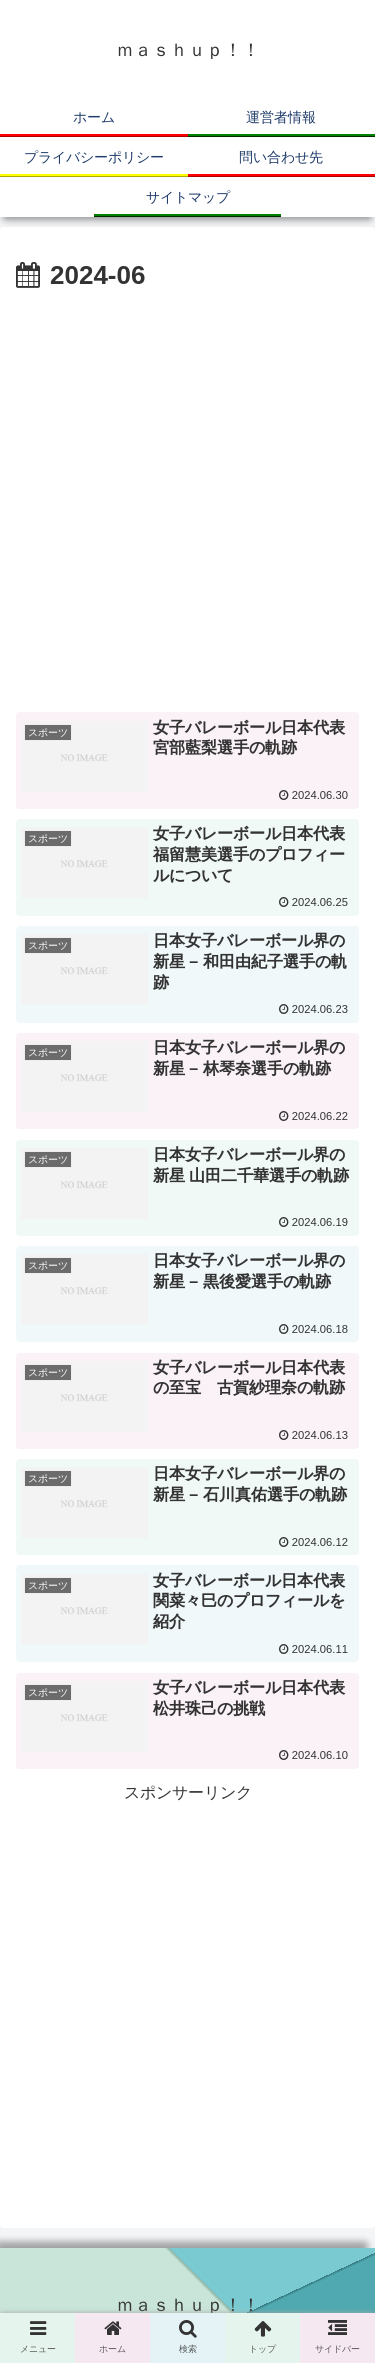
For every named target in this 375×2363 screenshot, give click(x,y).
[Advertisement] (187, 496)
